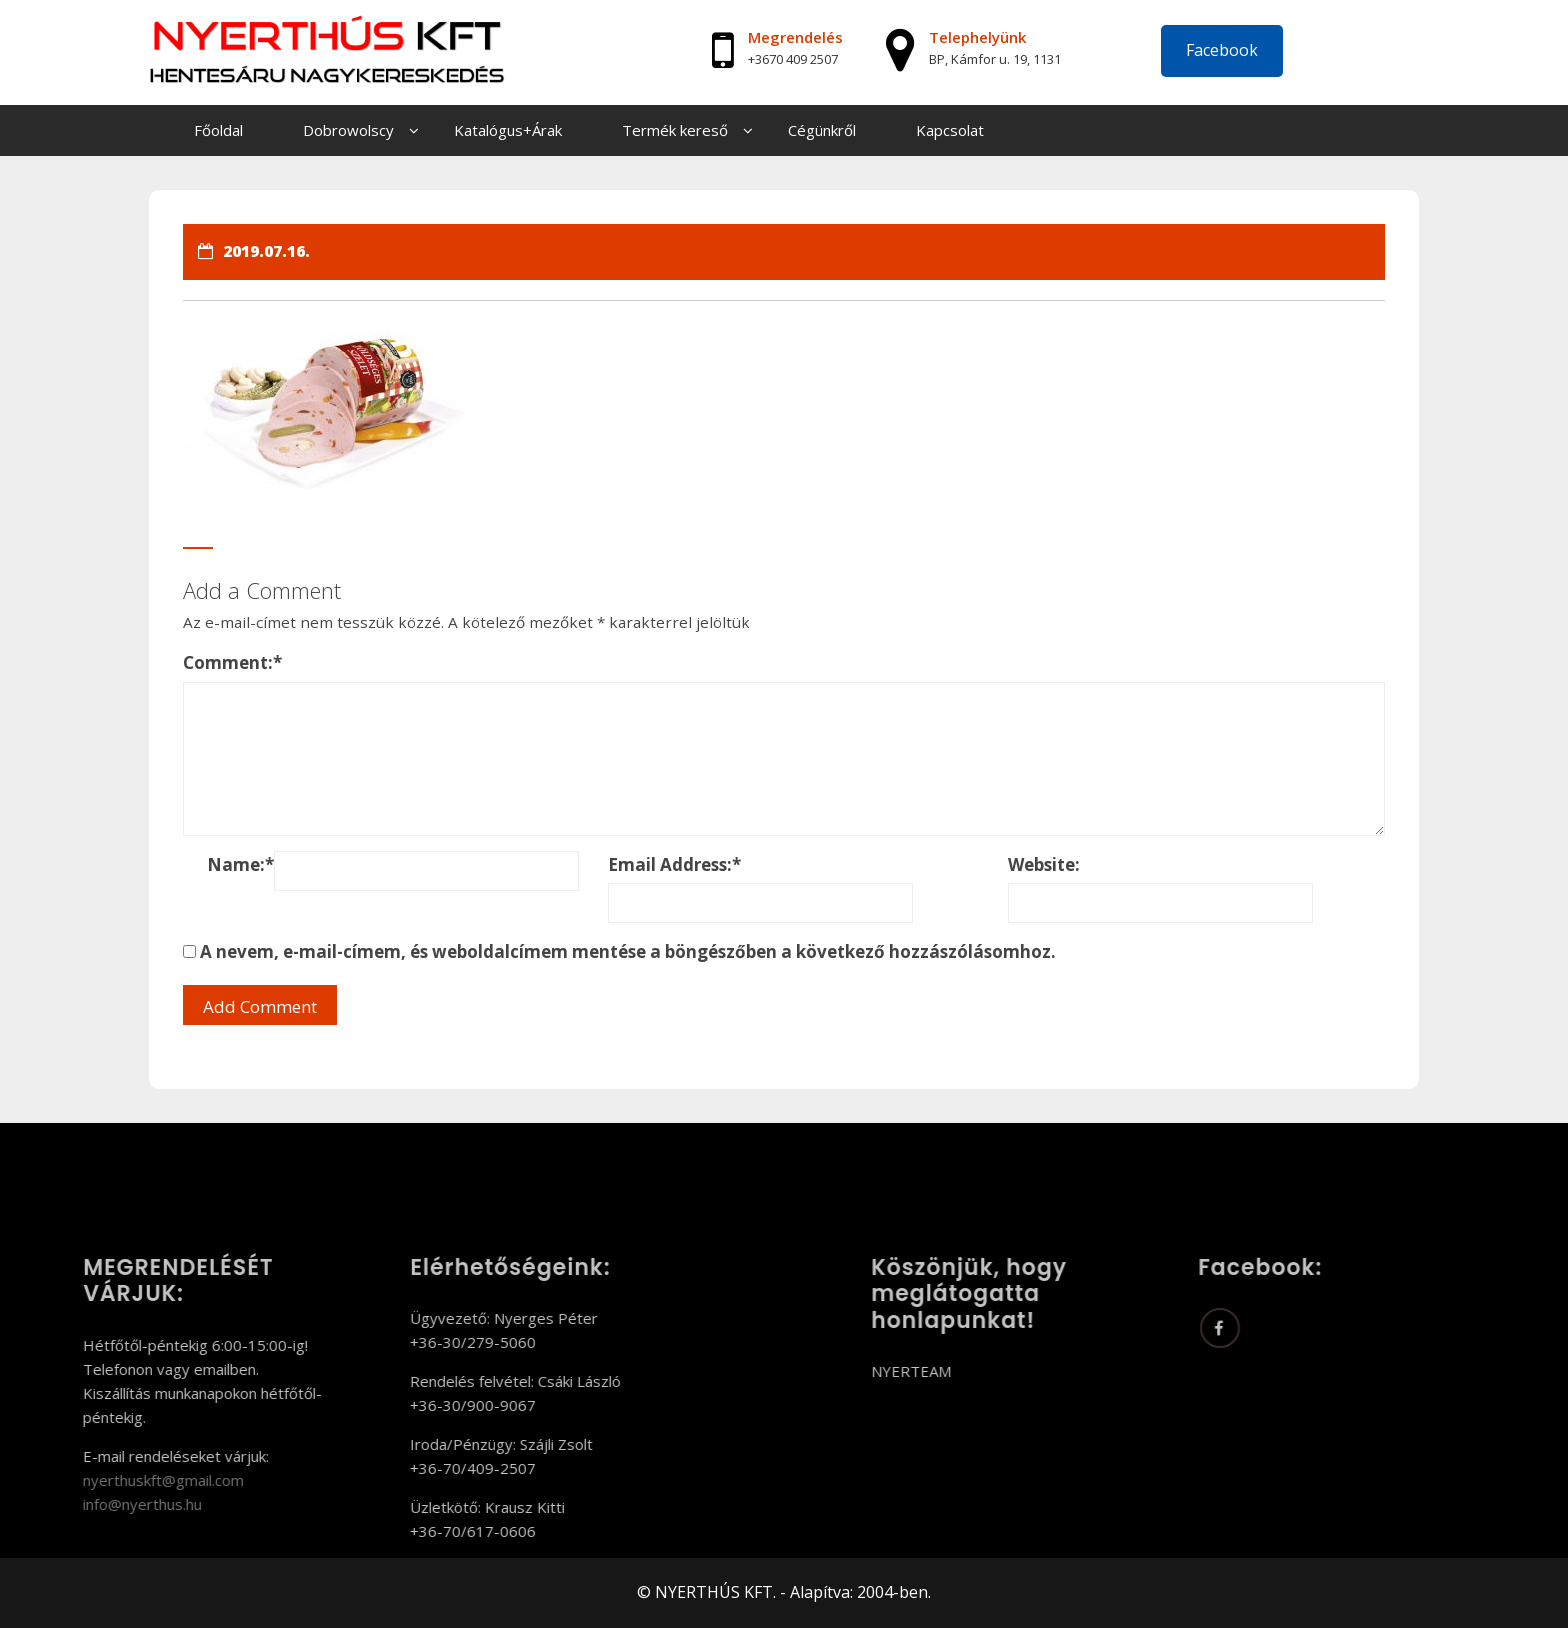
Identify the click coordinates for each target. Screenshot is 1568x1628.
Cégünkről (822, 130)
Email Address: (674, 864)
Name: (240, 864)
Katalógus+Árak (508, 130)
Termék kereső (675, 130)
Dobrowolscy (348, 130)
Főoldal (218, 130)
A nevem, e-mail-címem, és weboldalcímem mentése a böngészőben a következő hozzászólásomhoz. (628, 951)
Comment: (232, 662)
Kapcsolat (950, 130)
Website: (1044, 864)
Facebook (1222, 50)
